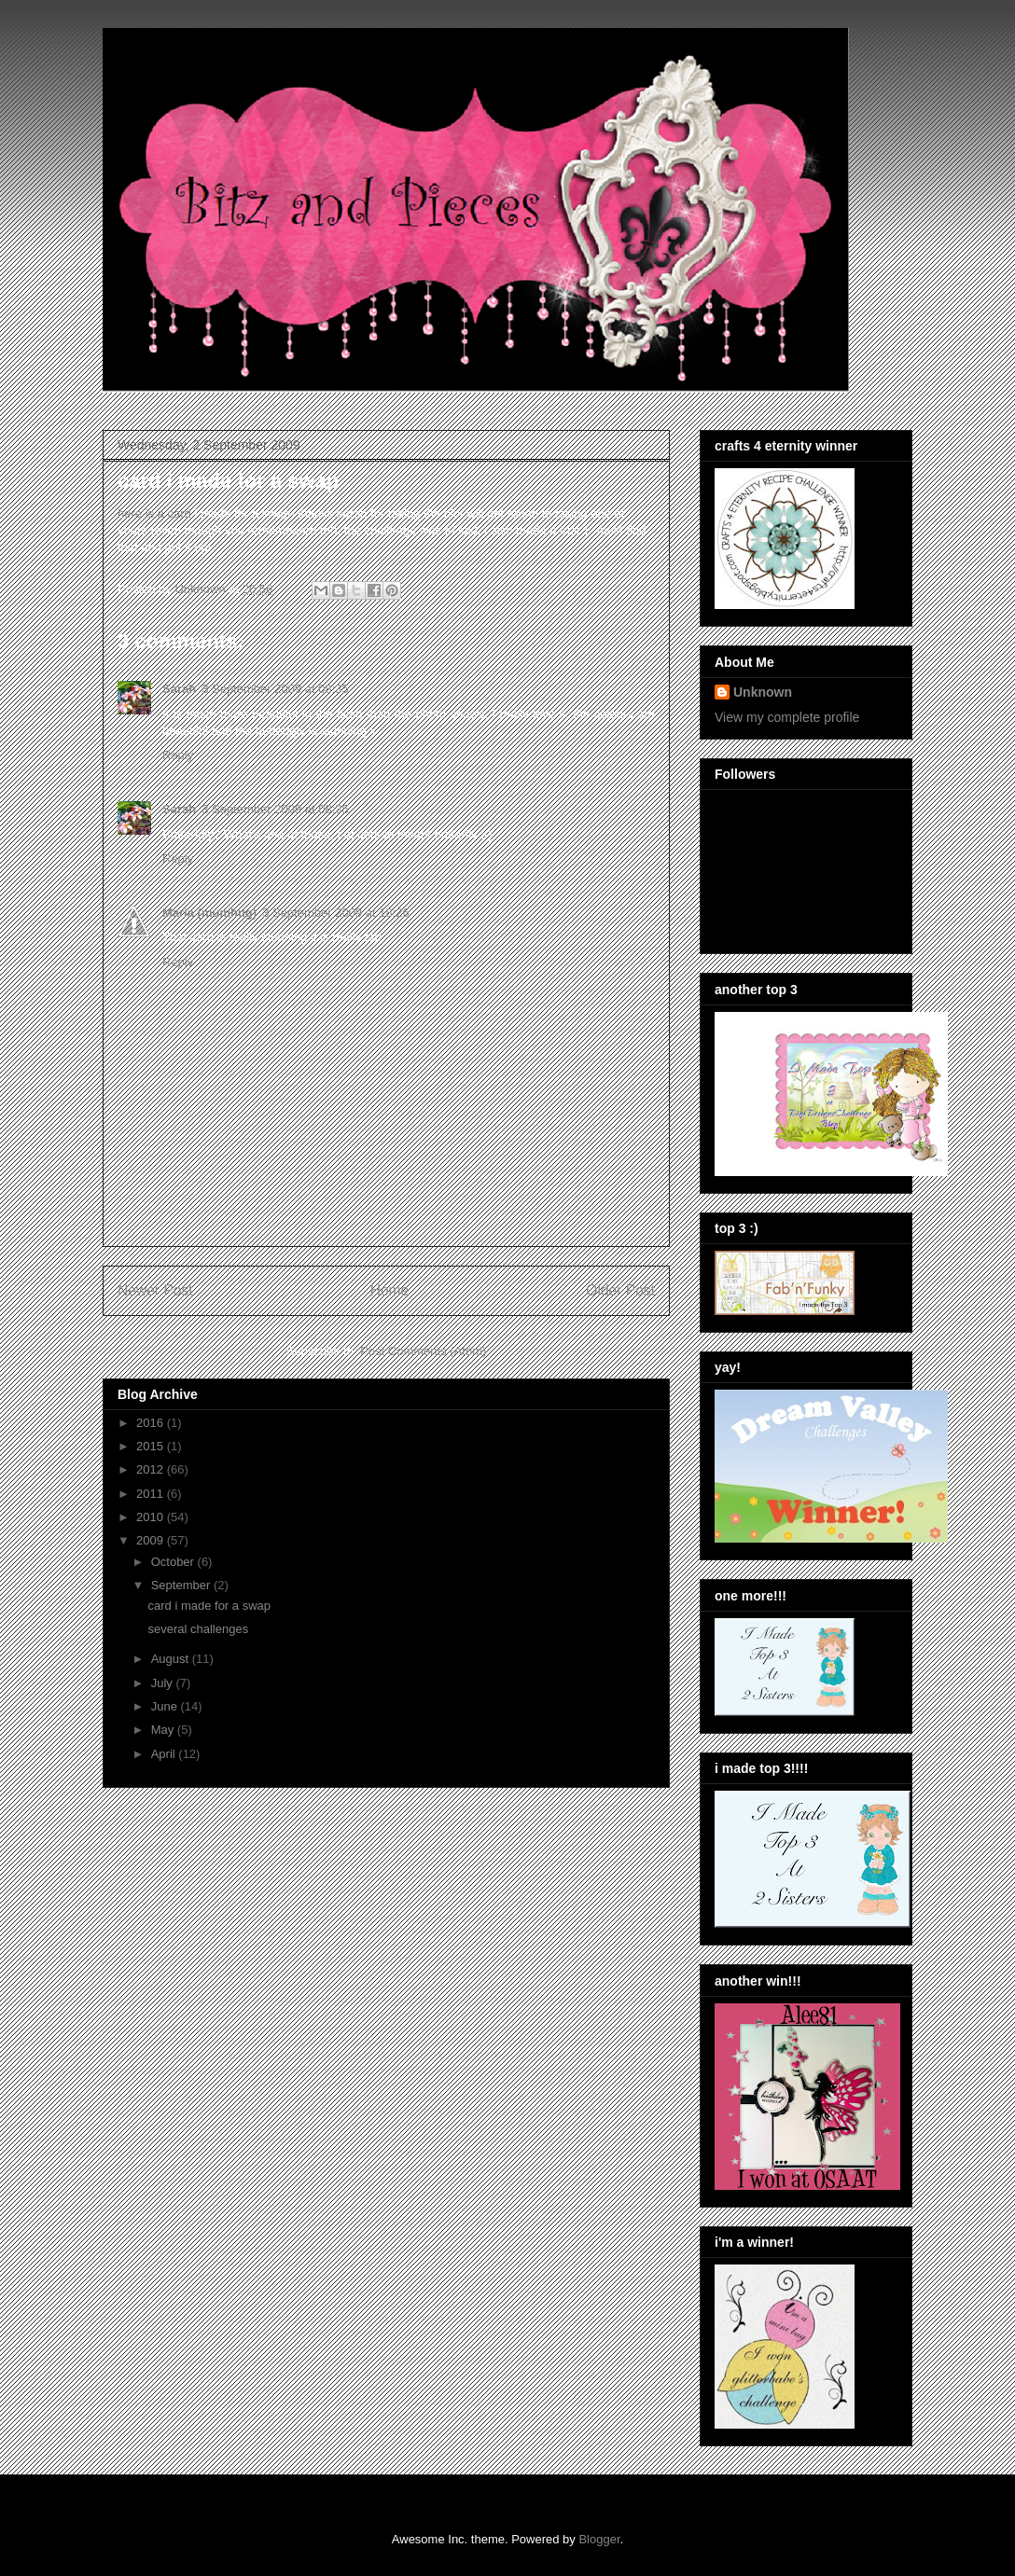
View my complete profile (787, 717)
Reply (177, 755)
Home (390, 1290)
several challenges (197, 1629)
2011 (151, 1494)
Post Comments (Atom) (423, 1351)
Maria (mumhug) (209, 913)
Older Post (620, 1290)
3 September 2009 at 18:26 (336, 913)
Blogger (598, 2539)
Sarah (179, 689)
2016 (151, 1423)
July (163, 1683)
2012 (151, 1469)
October (174, 1562)
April (165, 1754)
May (164, 1730)
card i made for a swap (209, 1606)
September (182, 1585)
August (171, 1659)
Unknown (762, 692)
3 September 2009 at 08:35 (275, 689)
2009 (151, 1540)
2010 (151, 1517)
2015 (151, 1446)
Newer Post (155, 1290)
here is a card (154, 513)
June (166, 1706)
